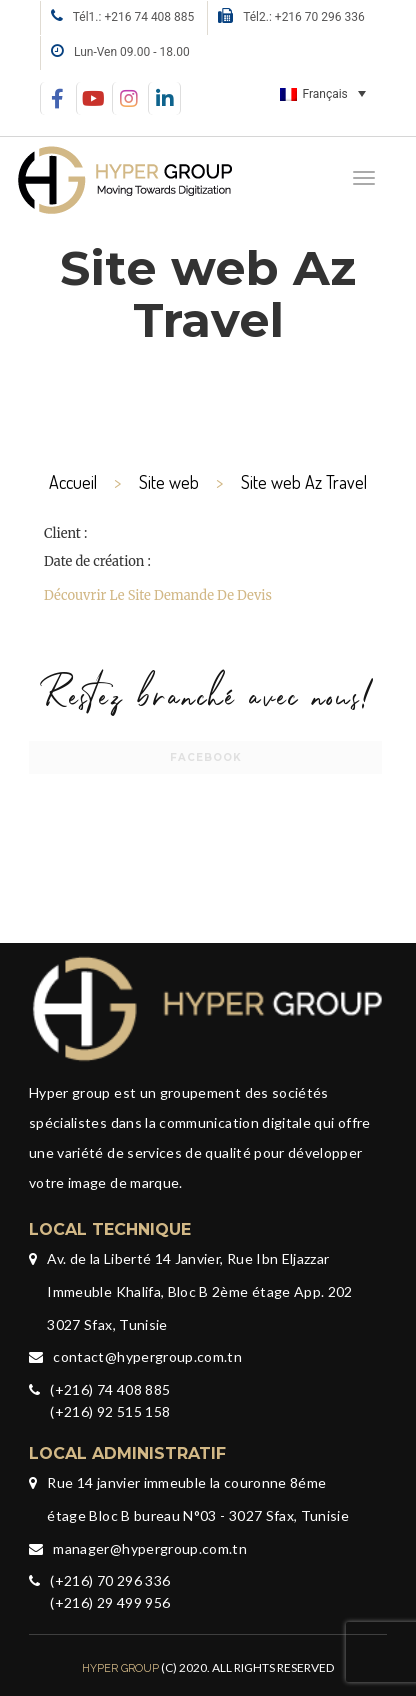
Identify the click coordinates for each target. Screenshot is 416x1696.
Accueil (73, 482)
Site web (169, 482)
